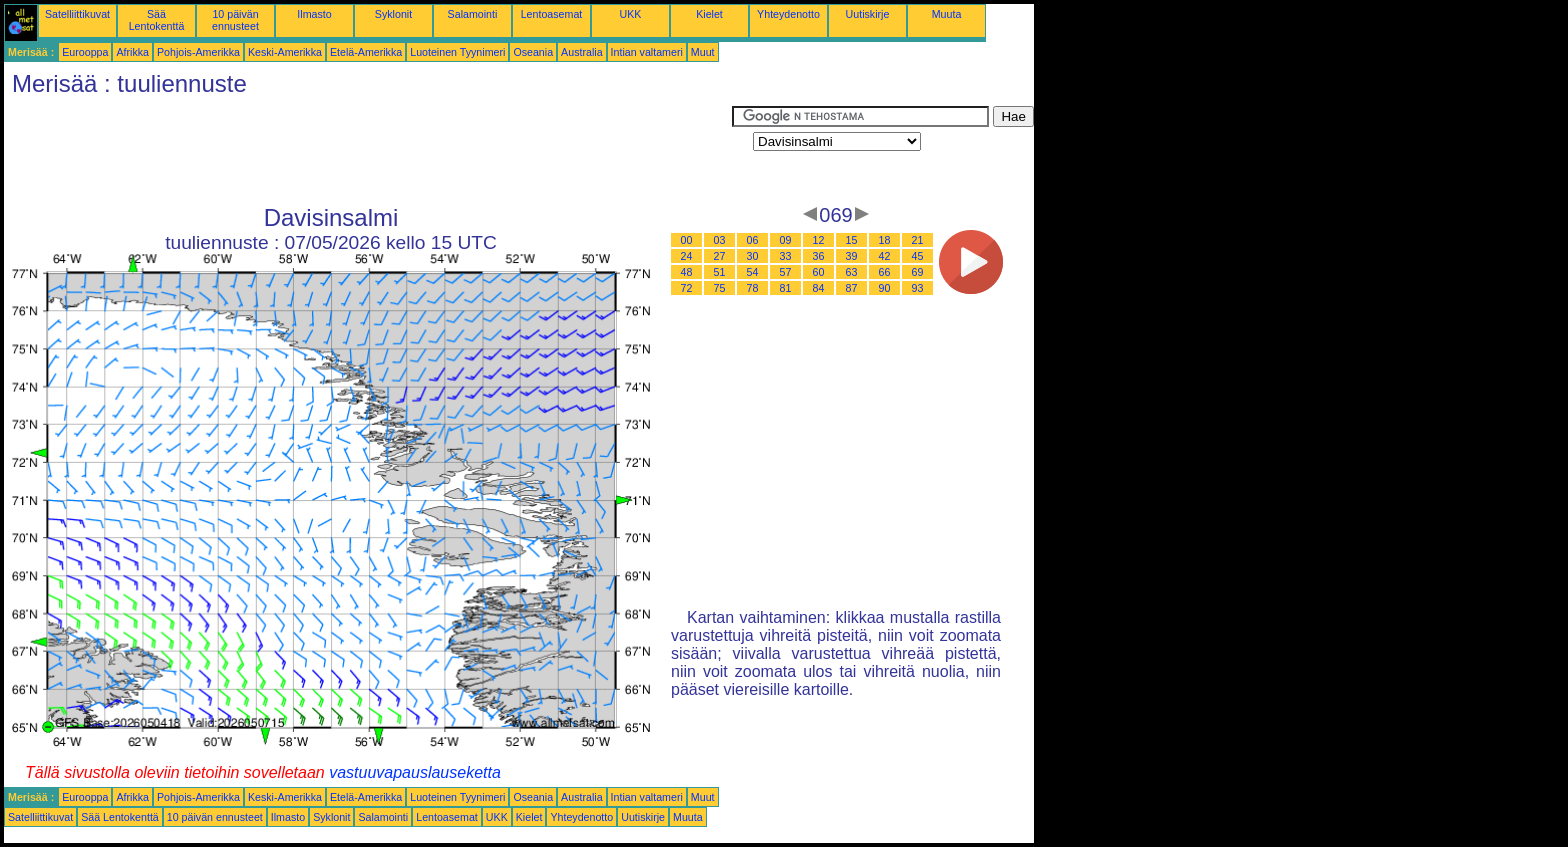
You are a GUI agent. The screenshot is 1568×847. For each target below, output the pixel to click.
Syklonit (393, 14)
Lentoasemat (552, 14)
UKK (631, 14)
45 (918, 256)
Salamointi (473, 14)
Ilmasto (314, 14)
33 (786, 256)
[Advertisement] (368, 151)
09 (786, 240)
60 (819, 272)
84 (819, 288)
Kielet (709, 14)
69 (918, 272)
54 (753, 272)
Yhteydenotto (788, 14)
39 (852, 256)
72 (687, 288)
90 (885, 288)
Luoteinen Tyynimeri (457, 52)
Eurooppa (85, 52)
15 (852, 240)
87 (852, 288)
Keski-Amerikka (285, 52)
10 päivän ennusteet (235, 20)
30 (753, 256)
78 (753, 288)
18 (885, 240)
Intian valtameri (647, 52)
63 (852, 272)
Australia (581, 52)
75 (720, 288)
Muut (703, 52)
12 (819, 240)
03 (720, 240)
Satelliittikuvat (77, 14)
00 (687, 240)
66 (885, 272)
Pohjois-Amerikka (198, 52)
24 (687, 256)
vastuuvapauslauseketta (415, 772)
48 (687, 272)
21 (918, 240)
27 (720, 256)
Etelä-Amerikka (366, 52)
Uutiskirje (868, 14)
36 (819, 256)
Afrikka (132, 52)
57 (786, 272)
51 (720, 272)
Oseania (533, 52)
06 (753, 240)
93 (918, 288)
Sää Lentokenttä (157, 20)
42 (885, 256)
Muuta (947, 14)
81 (786, 288)
